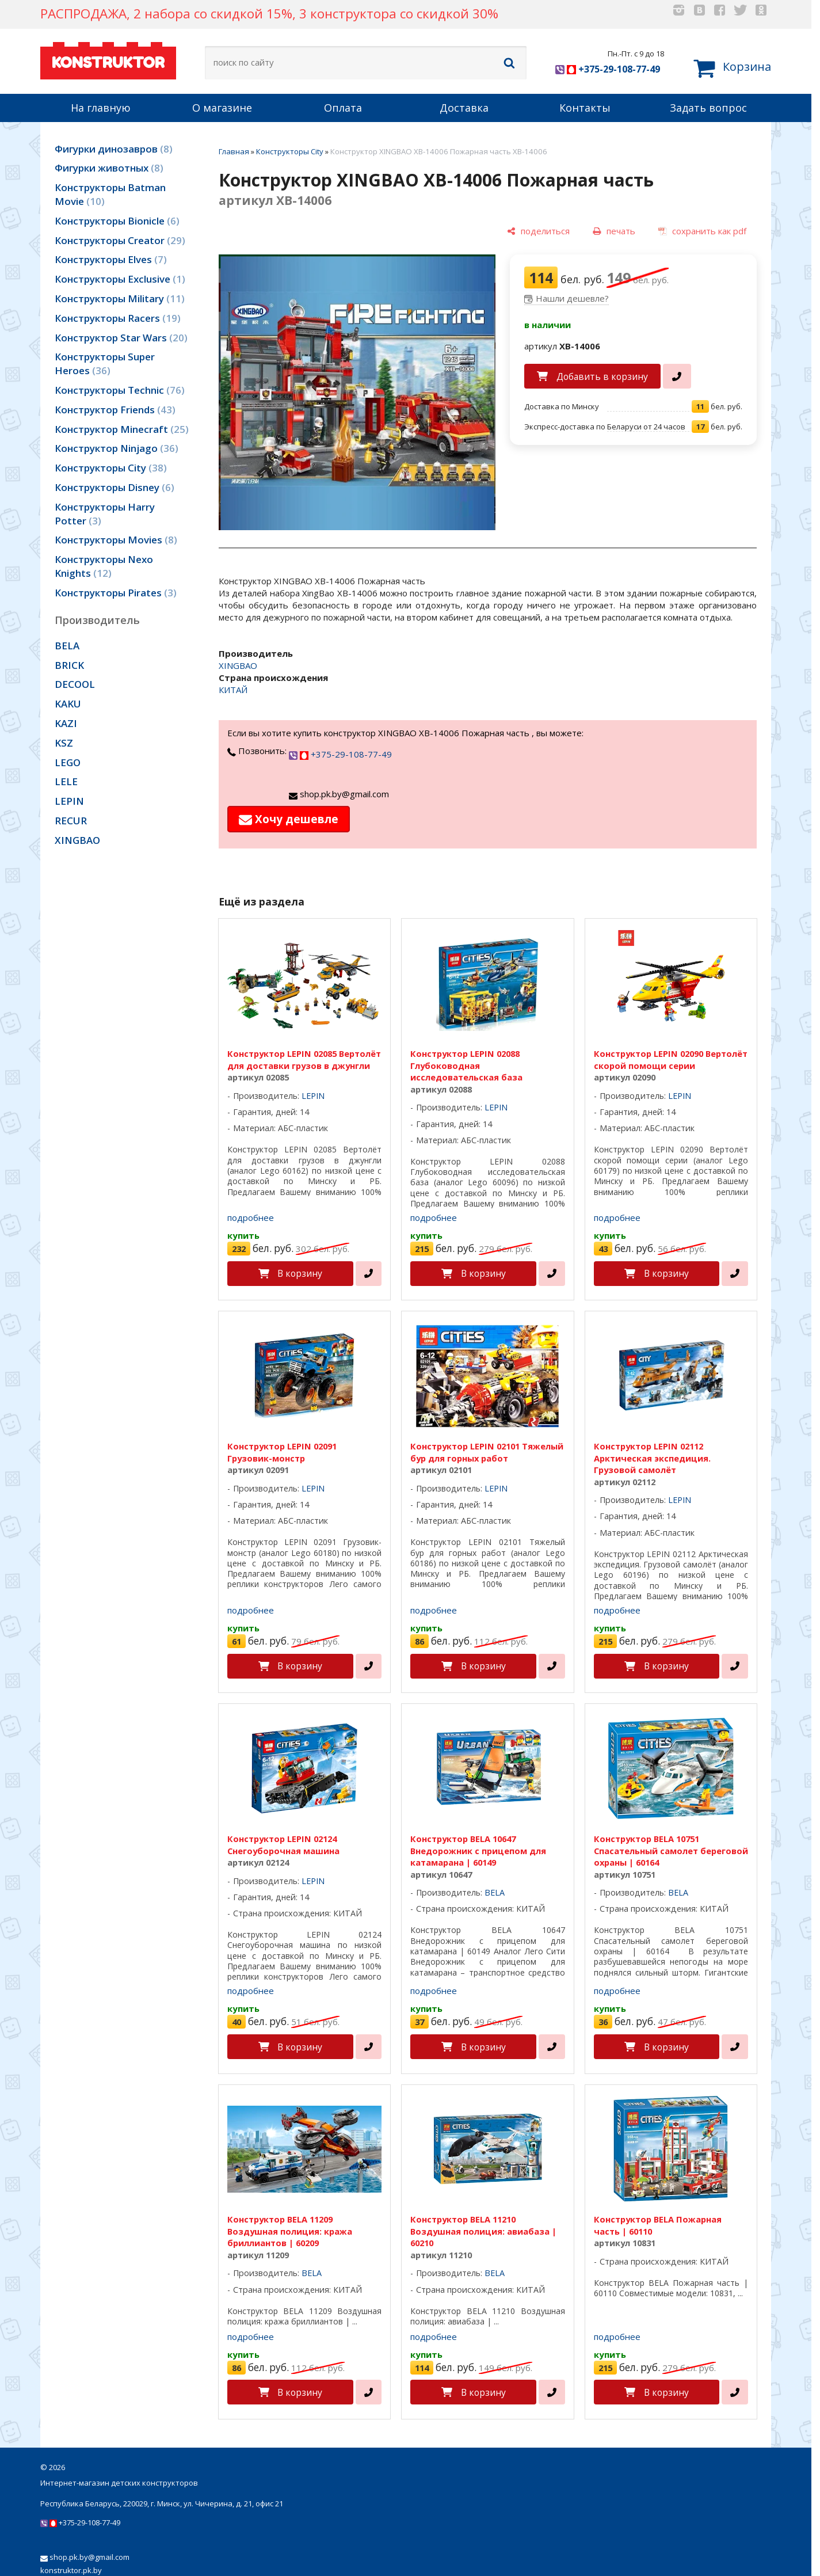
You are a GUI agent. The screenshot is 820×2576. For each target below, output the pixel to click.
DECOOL (75, 684)
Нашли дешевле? (572, 298)
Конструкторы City (111, 467)
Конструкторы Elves (111, 259)
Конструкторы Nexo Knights (104, 566)
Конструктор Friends (115, 409)
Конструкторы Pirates (116, 592)
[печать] (614, 231)
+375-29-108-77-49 (607, 69)
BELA (67, 645)
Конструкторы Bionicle (117, 220)
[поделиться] (538, 231)
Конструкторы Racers (118, 318)
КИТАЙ (233, 689)
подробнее (250, 1217)
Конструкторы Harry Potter (105, 513)
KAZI (66, 723)
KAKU (68, 703)
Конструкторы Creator (120, 240)
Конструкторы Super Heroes (105, 363)
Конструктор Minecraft (122, 429)
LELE (66, 781)
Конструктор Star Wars (121, 337)
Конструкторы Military (120, 298)
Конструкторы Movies (116, 539)
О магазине (222, 108)
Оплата (343, 108)
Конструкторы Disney (114, 487)
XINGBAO (77, 840)
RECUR (71, 820)
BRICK (69, 665)
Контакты (585, 108)
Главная (234, 151)
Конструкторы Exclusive (120, 279)
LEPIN (69, 801)
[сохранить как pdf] (702, 231)
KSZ (64, 742)
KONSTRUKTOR (108, 59)
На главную (101, 108)
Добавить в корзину (602, 376)
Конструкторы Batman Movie (110, 194)
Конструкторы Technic (120, 390)
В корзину (299, 1273)
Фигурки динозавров (114, 148)
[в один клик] (677, 376)
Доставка (464, 108)
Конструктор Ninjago (116, 448)
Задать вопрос (708, 108)
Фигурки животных (109, 167)
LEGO (68, 762)
